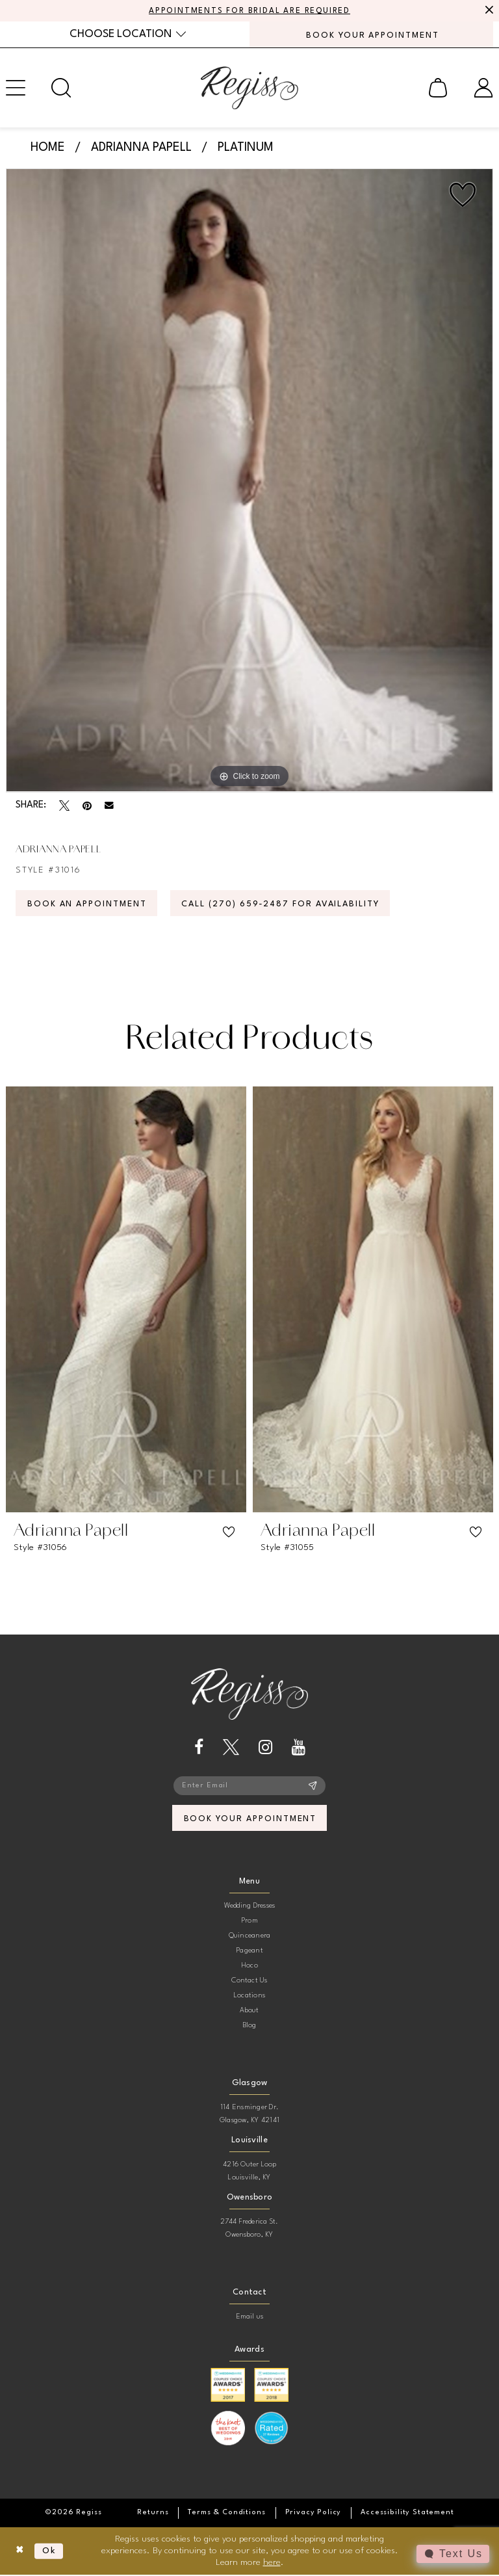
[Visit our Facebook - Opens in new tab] (198, 1747)
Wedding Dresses (249, 1906)
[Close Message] (487, 11)
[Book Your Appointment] (371, 34)
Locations (249, 1996)
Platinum (246, 147)
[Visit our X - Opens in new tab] (231, 1747)
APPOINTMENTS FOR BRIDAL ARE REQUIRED (250, 11)
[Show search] (61, 87)
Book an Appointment (87, 904)
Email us (250, 2317)
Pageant (249, 1951)
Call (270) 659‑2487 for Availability (283, 904)
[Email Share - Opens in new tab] (109, 805)
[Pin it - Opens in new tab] (87, 805)
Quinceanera (250, 1936)
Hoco (249, 1966)
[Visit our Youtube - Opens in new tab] (298, 1747)
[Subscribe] (313, 1786)
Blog (250, 2026)
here (272, 2563)
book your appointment (250, 1819)
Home (48, 147)
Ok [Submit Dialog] (49, 2551)
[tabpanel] (249, 481)
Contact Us (249, 1981)
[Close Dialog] (20, 2552)
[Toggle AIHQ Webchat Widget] (452, 2554)
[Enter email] (249, 1786)
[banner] (249, 87)
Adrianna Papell (141, 147)
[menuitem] (128, 34)
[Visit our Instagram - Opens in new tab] (265, 1747)
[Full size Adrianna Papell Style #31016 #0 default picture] (249, 481)
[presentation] (126, 1300)
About (249, 2011)
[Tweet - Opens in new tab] (64, 805)
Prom (249, 1921)
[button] (438, 87)
